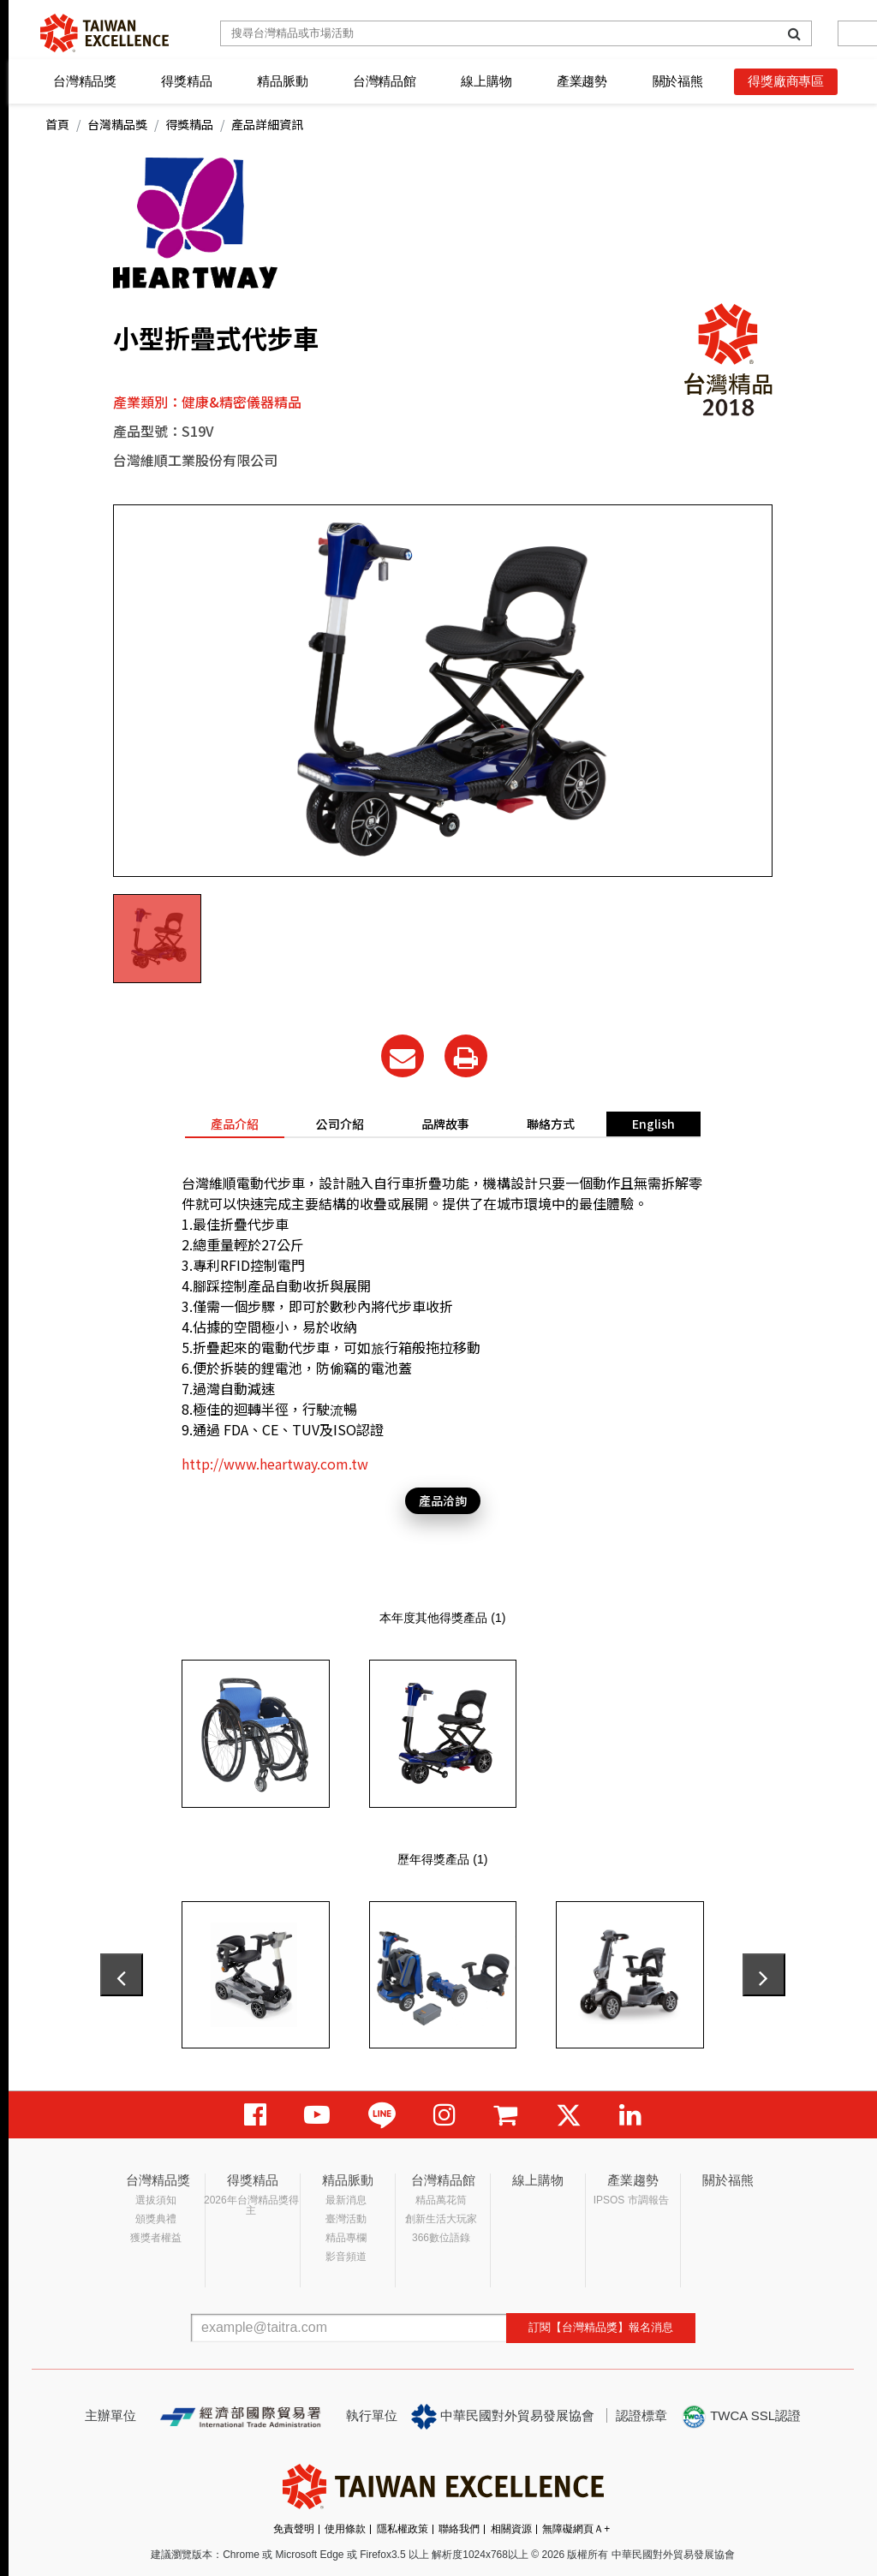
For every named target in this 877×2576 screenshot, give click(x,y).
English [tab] (653, 1123)
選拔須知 (155, 2200)
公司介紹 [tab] (340, 1123)
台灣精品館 (384, 81)
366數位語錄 (441, 2238)
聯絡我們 (459, 2529)
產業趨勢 (582, 81)
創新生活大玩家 (441, 2219)
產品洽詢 (443, 1500)
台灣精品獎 (84, 81)
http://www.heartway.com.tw (275, 1463)
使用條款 (345, 2529)
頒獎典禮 (155, 2219)
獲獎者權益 (156, 2238)
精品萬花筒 (441, 2200)
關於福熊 (678, 81)
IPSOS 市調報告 (631, 2200)
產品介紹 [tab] (235, 1123)
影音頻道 (346, 2256)
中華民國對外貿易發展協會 (502, 2417)
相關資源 (511, 2529)
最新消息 (346, 2200)
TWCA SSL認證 (741, 2417)
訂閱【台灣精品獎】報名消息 (600, 2327)
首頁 (57, 124)
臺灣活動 (346, 2219)
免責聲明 (293, 2529)
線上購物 (486, 81)
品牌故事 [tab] (445, 1123)
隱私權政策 (402, 2529)
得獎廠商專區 (786, 81)
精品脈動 (282, 81)
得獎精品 (186, 81)
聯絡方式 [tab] (551, 1123)
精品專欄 (346, 2238)
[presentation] (121, 1974)
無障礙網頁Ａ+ (576, 2529)
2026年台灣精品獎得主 (251, 2205)
